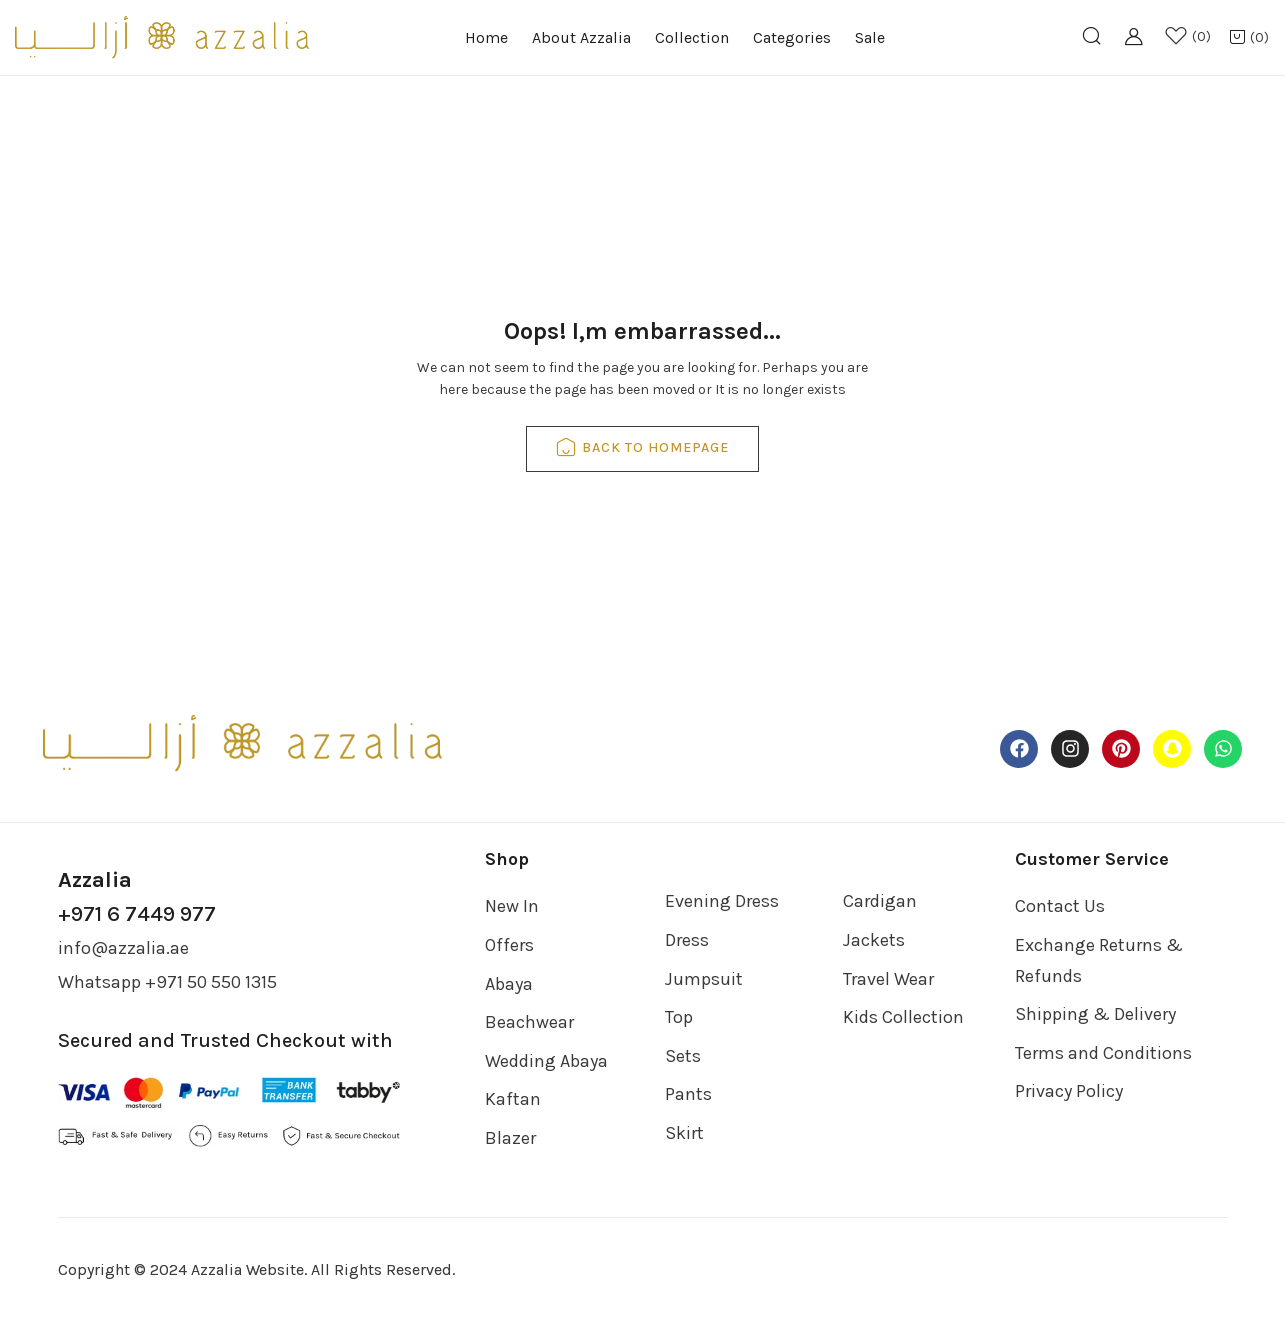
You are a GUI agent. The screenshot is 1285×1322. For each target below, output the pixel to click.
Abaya (509, 984)
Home (486, 37)
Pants (688, 1094)
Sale (870, 37)
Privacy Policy (1069, 1091)
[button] (1249, 38)
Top (679, 1017)
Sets (683, 1056)
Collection (692, 37)
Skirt (684, 1133)
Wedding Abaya (546, 1061)
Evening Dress (722, 901)
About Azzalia (581, 37)
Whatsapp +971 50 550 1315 (167, 982)
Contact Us (1060, 906)
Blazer (510, 1138)
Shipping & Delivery (1095, 1014)
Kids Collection (903, 1017)
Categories (792, 37)
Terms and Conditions (1103, 1053)
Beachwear (529, 1022)
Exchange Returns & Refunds (1099, 960)
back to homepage (642, 449)
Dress (687, 940)
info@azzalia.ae (123, 948)
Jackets (874, 940)
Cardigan (880, 901)
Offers (509, 945)
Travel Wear (888, 979)
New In (512, 906)
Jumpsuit (704, 979)
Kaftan (513, 1099)
